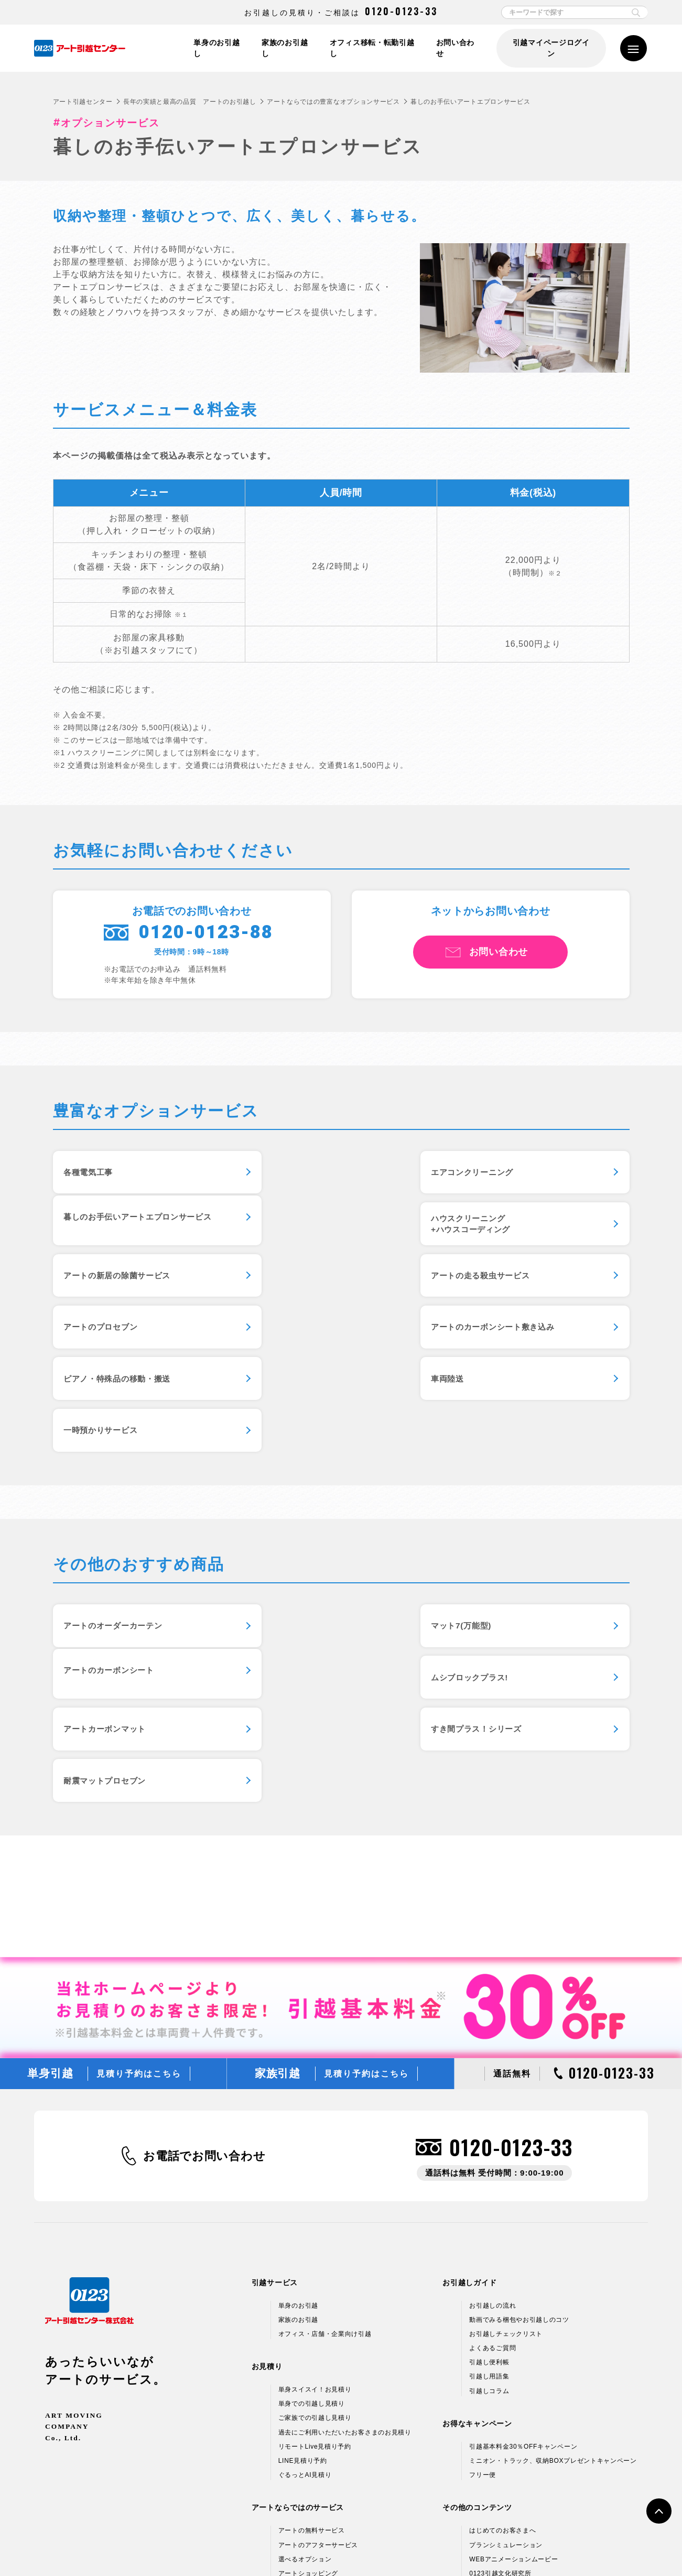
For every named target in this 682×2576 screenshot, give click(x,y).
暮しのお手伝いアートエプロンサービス (538, 1173)
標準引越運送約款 (293, 2545)
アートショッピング (308, 2358)
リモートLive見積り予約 (314, 2231)
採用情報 (482, 2470)
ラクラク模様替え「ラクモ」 (321, 2386)
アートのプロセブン (104, 1284)
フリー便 (482, 2259)
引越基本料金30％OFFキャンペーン (523, 2231)
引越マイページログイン (550, 48)
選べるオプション (305, 2343)
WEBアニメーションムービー (513, 2343)
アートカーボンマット (306, 1594)
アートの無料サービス (311, 2315)
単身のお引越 (298, 2089)
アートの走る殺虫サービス (511, 1229)
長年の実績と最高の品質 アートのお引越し (189, 101)
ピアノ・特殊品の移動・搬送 (516, 1284)
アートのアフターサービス (318, 2329)
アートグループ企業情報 (506, 2456)
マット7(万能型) (294, 1539)
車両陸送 (82, 1340)
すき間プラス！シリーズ (507, 1594)
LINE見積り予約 (302, 2245)
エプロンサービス (305, 2372)
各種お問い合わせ (490, 2545)
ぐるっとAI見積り (305, 2259)
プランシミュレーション (506, 2329)
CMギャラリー (491, 2372)
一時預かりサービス (301, 1340)
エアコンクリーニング (306, 1173)
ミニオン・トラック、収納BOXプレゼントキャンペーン (553, 2245)
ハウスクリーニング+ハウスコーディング (107, 1230)
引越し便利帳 (489, 2146)
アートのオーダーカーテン (117, 1539)
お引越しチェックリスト (506, 2118)
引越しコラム (489, 2175)
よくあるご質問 (492, 2132)
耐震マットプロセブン (109, 1650)
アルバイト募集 (492, 2484)
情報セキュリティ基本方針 (211, 2545)
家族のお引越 (298, 2103)
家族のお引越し (288, 48)
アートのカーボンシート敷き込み (328, 1284)
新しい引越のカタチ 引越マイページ (332, 2400)
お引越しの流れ (492, 2089)
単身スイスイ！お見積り (315, 2174)
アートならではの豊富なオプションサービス (333, 101)
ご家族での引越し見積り (315, 2202)
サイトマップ (551, 2545)
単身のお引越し (219, 48)
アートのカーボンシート (507, 1539)
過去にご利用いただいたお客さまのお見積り (345, 2216)
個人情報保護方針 (129, 2545)
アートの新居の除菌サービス (319, 1229)
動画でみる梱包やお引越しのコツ (519, 2103)
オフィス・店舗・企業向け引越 (325, 2118)
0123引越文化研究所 (500, 2358)
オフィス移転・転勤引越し (375, 48)
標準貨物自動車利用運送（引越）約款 (391, 2545)
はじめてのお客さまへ (502, 2315)
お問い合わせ (459, 48)
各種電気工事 (91, 1173)
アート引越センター (83, 101)
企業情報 (482, 2427)
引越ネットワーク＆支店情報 (512, 2441)
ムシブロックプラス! (106, 1594)
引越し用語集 (489, 2161)
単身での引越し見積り (311, 2188)
